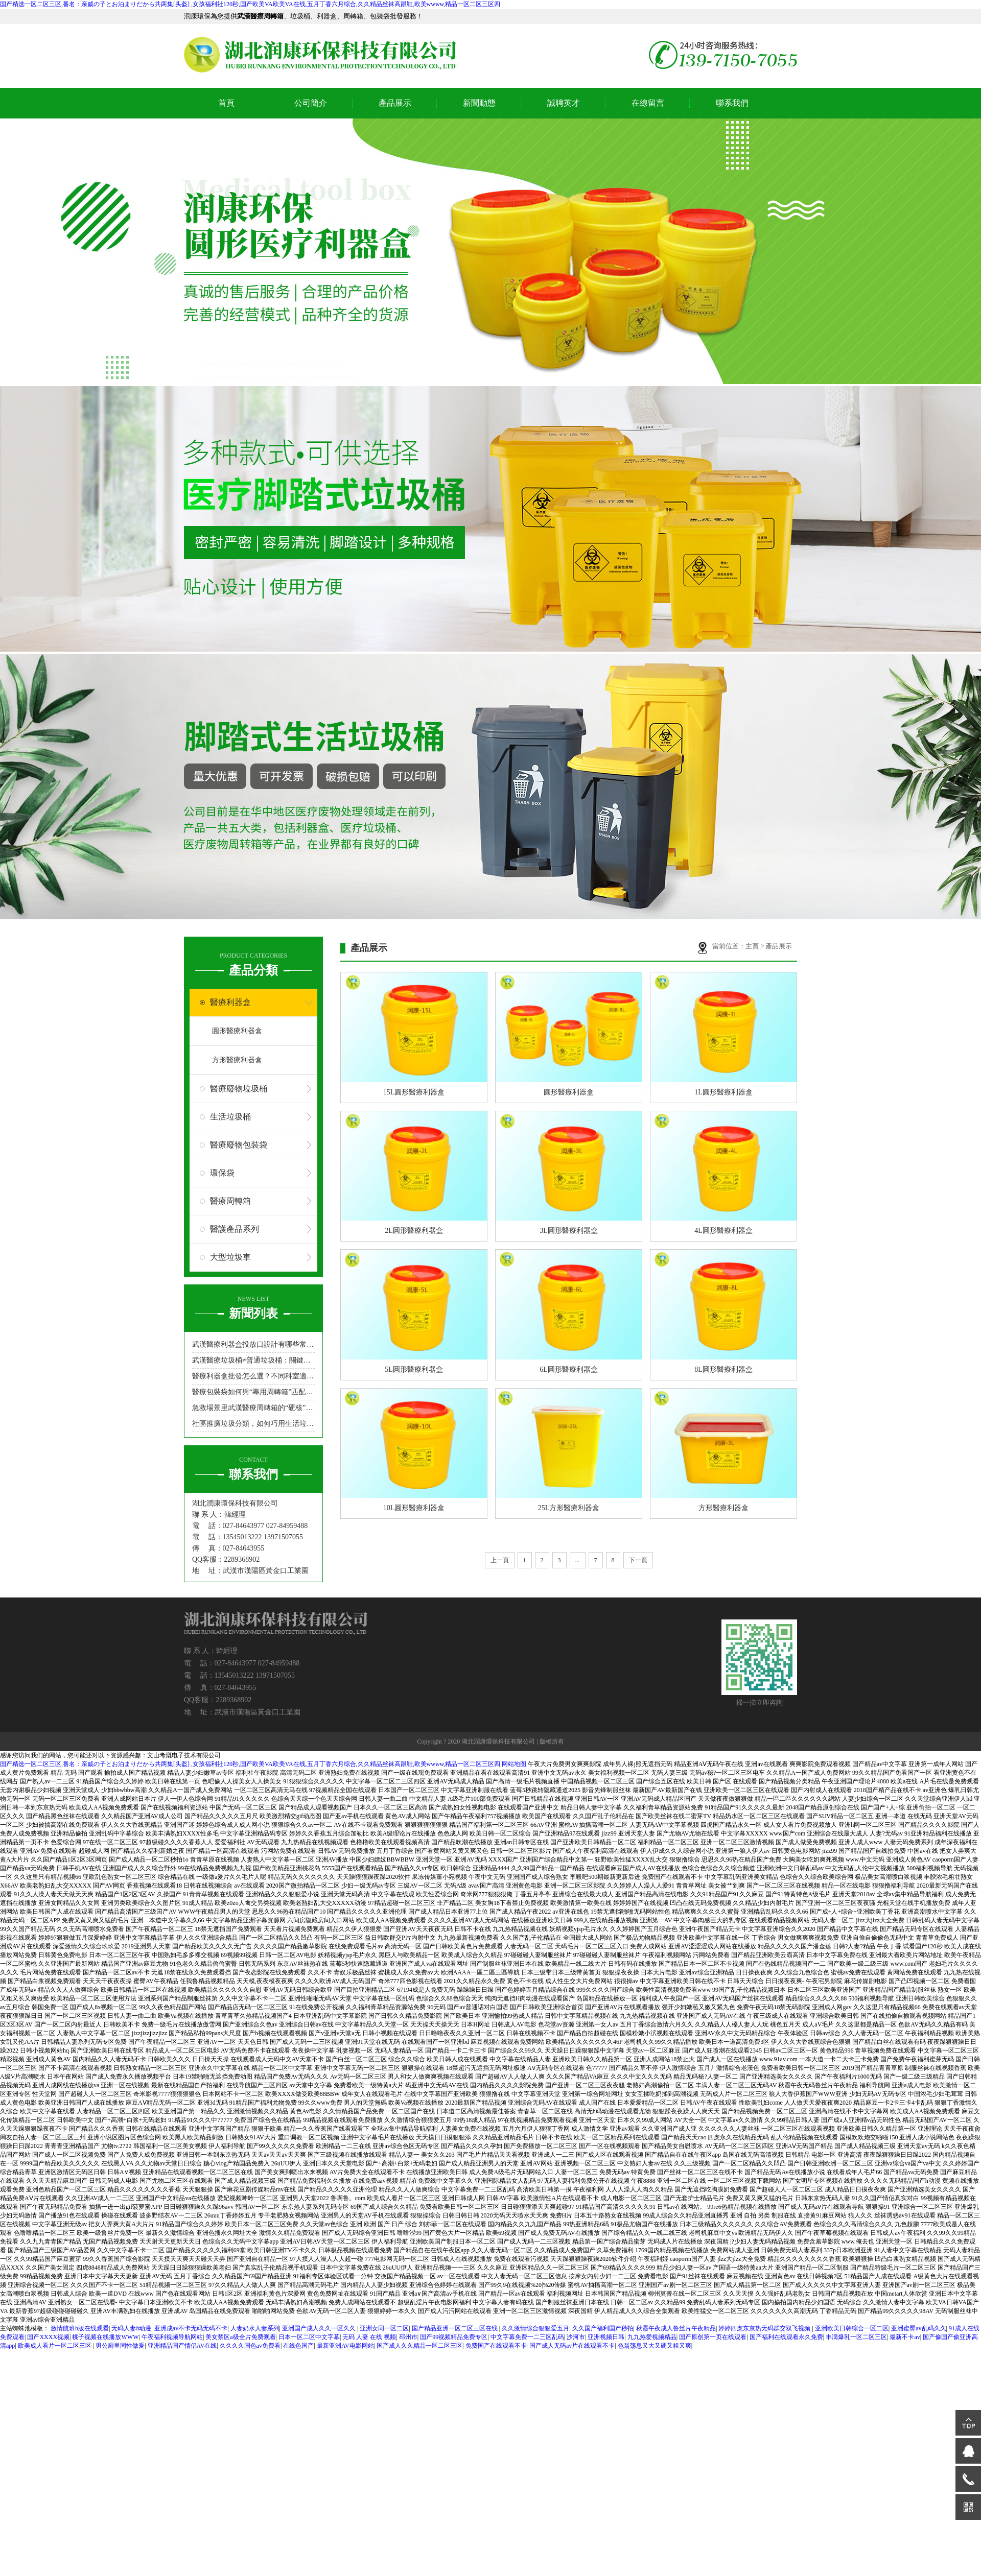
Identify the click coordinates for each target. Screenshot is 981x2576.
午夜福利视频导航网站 (172, 2337)
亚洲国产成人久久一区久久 (319, 2328)
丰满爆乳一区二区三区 (856, 2337)
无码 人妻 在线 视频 (369, 2337)
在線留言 (648, 103)
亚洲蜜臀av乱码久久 (918, 2328)
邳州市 (408, 2337)
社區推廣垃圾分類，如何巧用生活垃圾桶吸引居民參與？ (253, 1423)
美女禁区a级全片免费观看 (240, 2337)
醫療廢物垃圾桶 (238, 1088)
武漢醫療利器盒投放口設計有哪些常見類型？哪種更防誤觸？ (253, 1344)
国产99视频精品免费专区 (453, 2337)
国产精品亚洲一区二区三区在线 (455, 2328)
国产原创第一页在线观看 (712, 2337)
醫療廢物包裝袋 (238, 1144)
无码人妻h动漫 (131, 2328)
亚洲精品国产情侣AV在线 (182, 2345)
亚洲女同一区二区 (384, 2328)
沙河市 (576, 2337)
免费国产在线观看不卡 (496, 2345)
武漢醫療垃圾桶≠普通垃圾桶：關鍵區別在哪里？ (253, 1360)
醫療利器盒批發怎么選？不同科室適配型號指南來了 (253, 1376)
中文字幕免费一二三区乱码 (527, 2337)
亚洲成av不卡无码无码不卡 (190, 2328)
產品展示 (395, 103)
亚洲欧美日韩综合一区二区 (852, 2328)
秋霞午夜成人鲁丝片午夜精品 (676, 2328)
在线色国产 (298, 2345)
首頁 (226, 103)
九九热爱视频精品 (651, 2337)
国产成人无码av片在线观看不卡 (572, 2345)
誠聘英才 (563, 103)
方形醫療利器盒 (237, 1060)
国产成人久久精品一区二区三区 (419, 2345)
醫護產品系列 (234, 1229)
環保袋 (222, 1172)
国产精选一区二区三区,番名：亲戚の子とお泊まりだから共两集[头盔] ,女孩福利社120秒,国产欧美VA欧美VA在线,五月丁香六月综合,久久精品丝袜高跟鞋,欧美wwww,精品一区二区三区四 (250, 4)
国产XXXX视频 (48, 2337)
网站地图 (514, 1764)
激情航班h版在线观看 (80, 2328)
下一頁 (638, 1560)
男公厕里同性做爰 (120, 2345)
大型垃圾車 (230, 1257)
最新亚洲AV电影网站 (345, 2345)
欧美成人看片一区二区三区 (55, 2345)
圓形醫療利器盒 (237, 1031)
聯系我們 (732, 103)
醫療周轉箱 (230, 1201)
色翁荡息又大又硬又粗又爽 (654, 2345)
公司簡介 (310, 103)
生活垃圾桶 (230, 1116)
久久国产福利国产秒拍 (603, 2328)
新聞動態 (479, 103)
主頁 (752, 946)
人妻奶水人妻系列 (254, 2328)
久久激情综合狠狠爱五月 (535, 2328)
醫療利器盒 (230, 1002)
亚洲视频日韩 (606, 2337)
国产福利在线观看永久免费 (786, 2337)
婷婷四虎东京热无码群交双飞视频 (765, 2328)
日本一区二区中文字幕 (309, 2337)
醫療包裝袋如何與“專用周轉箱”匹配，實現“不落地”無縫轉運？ (253, 1392)
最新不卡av (905, 2337)
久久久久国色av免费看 (250, 2345)
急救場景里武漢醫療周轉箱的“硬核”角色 (253, 1408)
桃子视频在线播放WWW (105, 2337)
